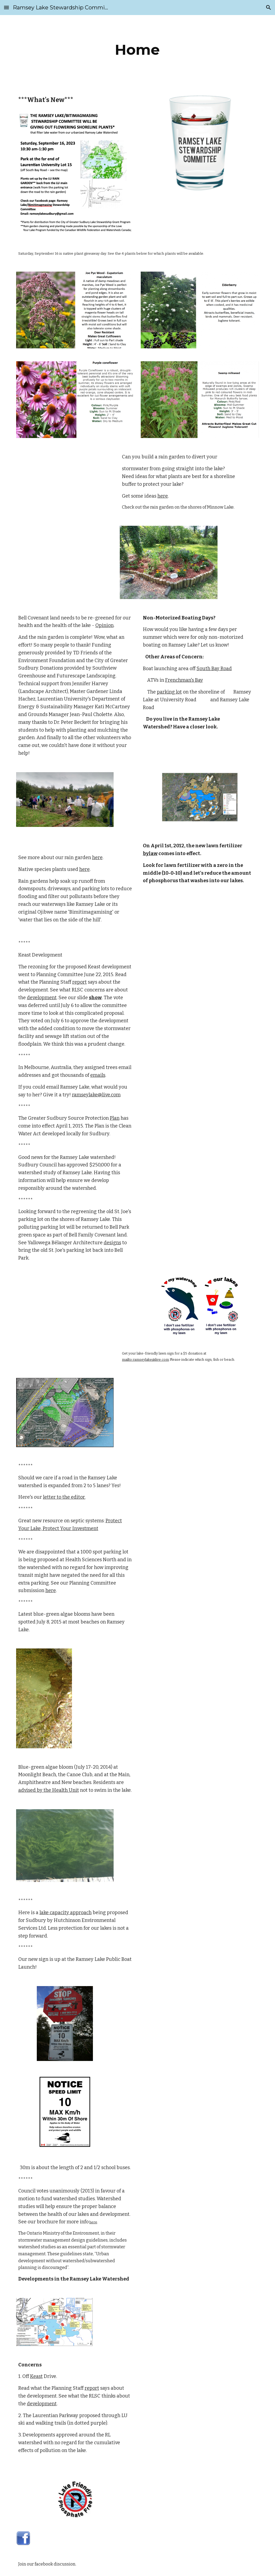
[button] (6, 7)
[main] (137, 50)
